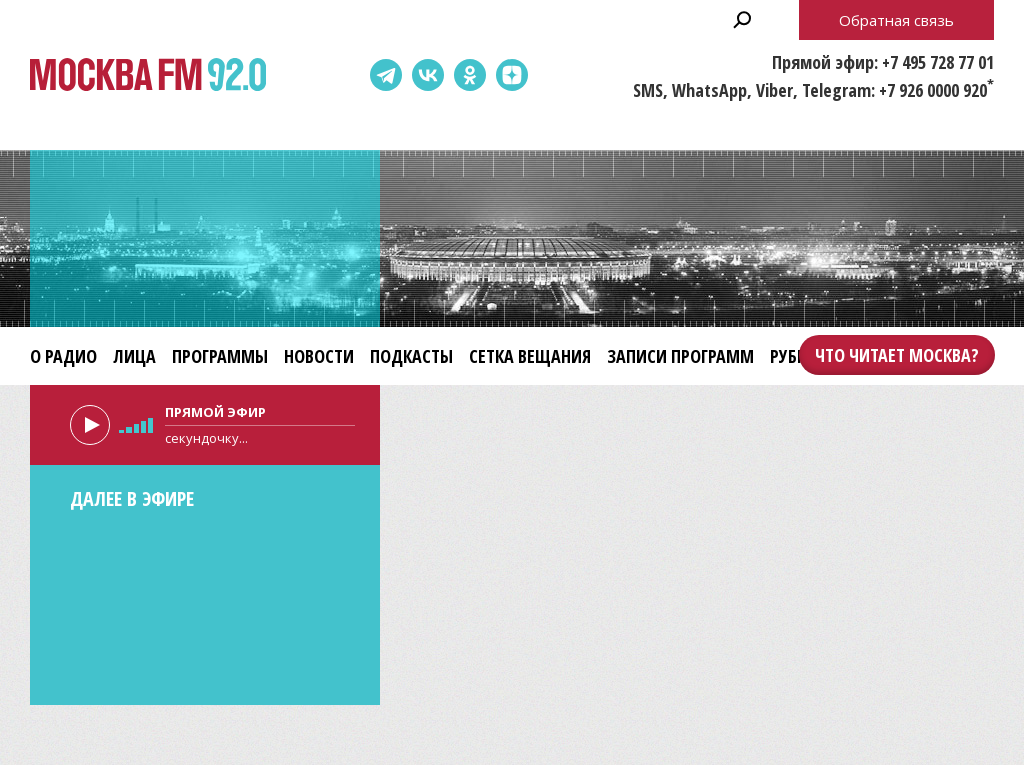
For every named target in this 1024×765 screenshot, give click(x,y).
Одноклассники (470, 75)
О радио (63, 356)
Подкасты (411, 356)
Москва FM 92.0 (148, 75)
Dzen (512, 75)
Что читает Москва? (897, 355)
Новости (319, 356)
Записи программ (680, 356)
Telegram (386, 75)
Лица (134, 356)
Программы (220, 356)
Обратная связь (896, 20)
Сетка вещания (530, 356)
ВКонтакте (428, 75)
